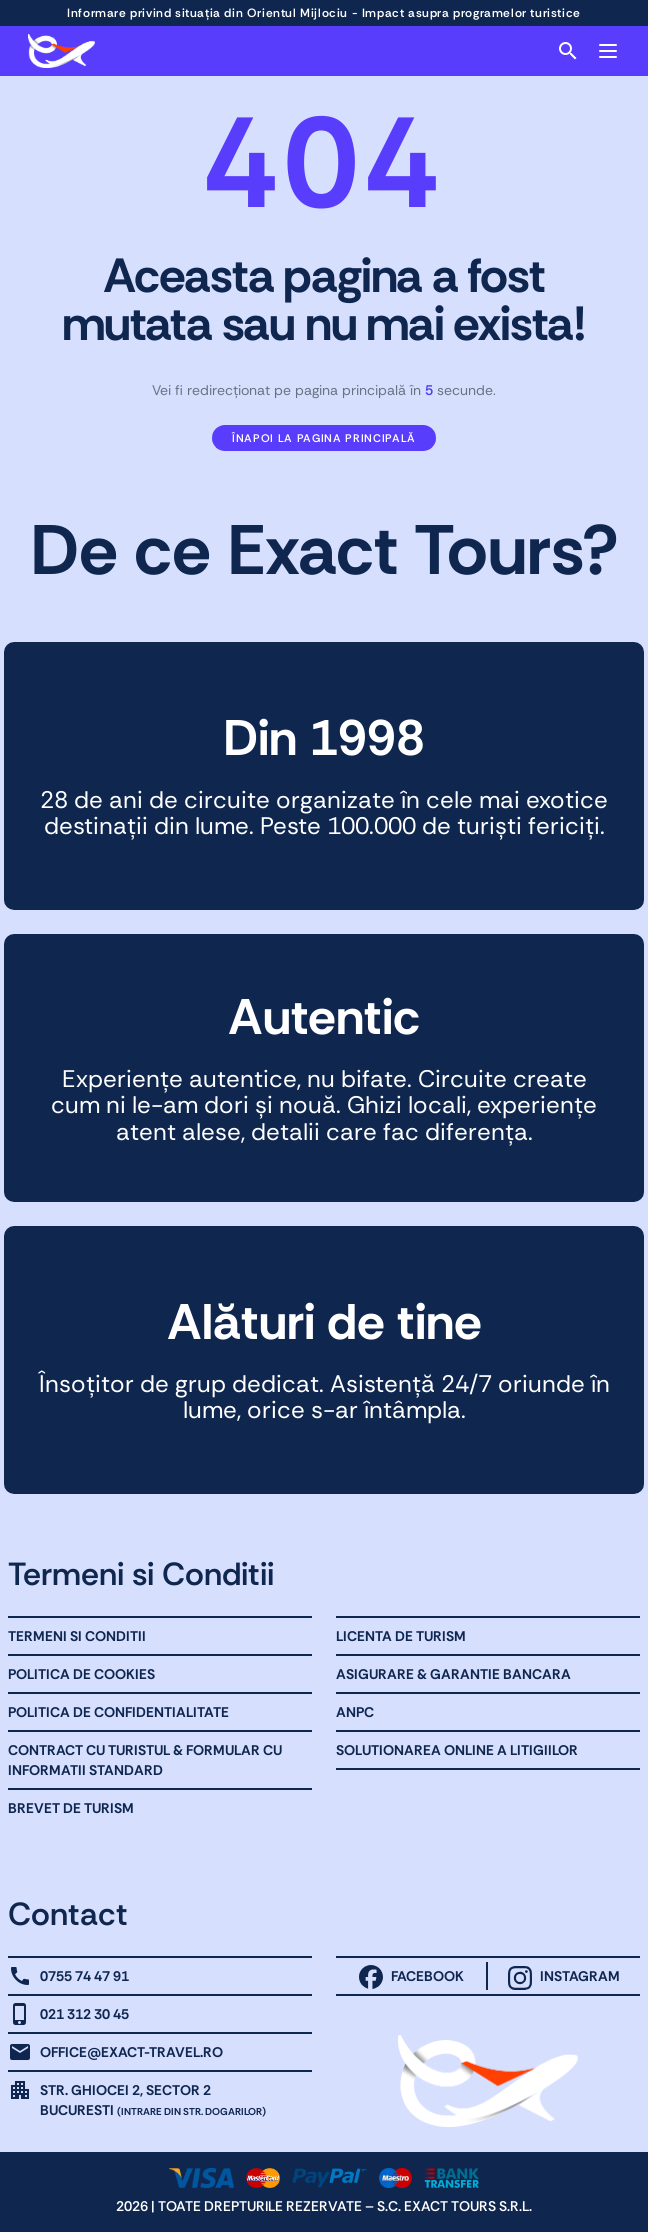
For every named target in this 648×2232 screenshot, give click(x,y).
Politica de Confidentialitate (118, 1712)
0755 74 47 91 (84, 1976)
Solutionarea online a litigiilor (457, 1750)
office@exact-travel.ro (131, 2052)
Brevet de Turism (71, 1808)
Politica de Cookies (81, 1674)
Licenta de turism (401, 1636)
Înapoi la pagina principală (324, 438)
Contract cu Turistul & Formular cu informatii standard (145, 1760)
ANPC (355, 1712)
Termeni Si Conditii (77, 1636)
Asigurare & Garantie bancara (453, 1674)
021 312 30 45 (84, 2014)
